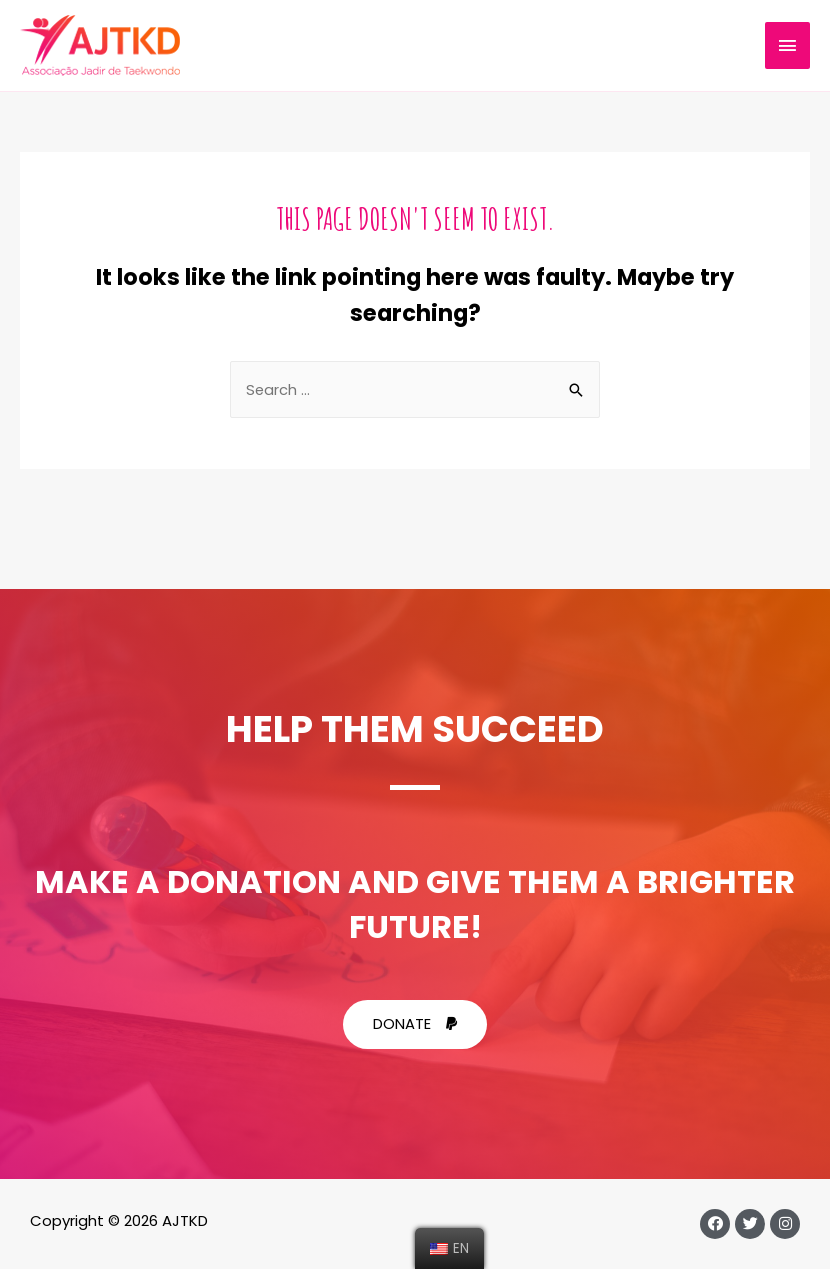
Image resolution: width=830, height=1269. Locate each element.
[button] (415, 1024)
